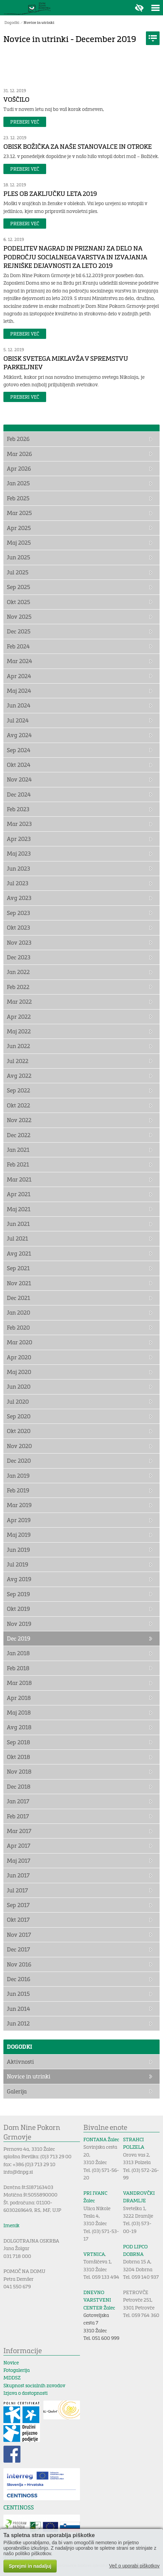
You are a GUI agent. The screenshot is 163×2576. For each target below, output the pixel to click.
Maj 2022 (19, 1031)
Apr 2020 (19, 1357)
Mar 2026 (19, 453)
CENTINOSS (18, 2507)
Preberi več (24, 122)
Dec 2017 (18, 1949)
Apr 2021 (18, 1194)
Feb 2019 (18, 1490)
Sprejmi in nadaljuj (30, 2566)
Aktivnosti (20, 2061)
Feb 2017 (18, 1816)
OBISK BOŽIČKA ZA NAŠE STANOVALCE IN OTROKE (77, 146)
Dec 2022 (18, 1135)
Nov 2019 (19, 1623)
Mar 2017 (19, 1830)
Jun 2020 (18, 1386)
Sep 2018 (18, 1742)
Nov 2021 (19, 1283)
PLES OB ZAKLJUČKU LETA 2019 (50, 193)
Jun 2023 (18, 868)
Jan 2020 (18, 1312)
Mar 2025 (19, 512)
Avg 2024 (19, 735)
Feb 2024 (18, 646)
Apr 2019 (19, 1519)
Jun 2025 (18, 557)
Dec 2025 (18, 631)
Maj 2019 (19, 1534)
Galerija (17, 2091)
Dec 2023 (18, 957)
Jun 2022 (18, 1045)
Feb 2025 (18, 498)
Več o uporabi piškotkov (134, 2565)
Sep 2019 (18, 1594)
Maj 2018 (19, 1712)
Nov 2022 (19, 1120)
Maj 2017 (18, 1860)
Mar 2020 (19, 1342)
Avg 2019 (19, 1579)
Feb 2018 (18, 1668)
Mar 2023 (19, 823)
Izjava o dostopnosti (25, 2393)
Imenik (11, 2225)
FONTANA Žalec (101, 2139)
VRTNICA (94, 2254)
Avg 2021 (19, 1253)
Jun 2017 (18, 1875)
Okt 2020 (18, 1430)
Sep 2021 (18, 1268)
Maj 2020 (19, 1371)
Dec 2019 (18, 1638)
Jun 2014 (18, 2008)
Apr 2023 (19, 838)
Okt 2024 (18, 764)
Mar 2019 (19, 1504)
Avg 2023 (19, 897)
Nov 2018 (19, 1771)
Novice (11, 2362)
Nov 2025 (19, 616)
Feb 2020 (18, 1327)
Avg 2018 (19, 1727)
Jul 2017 (17, 1890)
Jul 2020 (18, 1401)
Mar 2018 (19, 1682)
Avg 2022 (19, 1075)
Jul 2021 (17, 1238)
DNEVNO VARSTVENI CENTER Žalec (99, 2300)
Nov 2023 (19, 942)
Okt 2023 (18, 927)
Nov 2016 (19, 1964)
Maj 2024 (19, 690)
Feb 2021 (18, 1164)
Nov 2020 (19, 1445)
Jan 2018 (18, 1653)
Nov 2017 (19, 1934)
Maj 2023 (19, 853)
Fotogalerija (16, 2370)
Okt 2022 (18, 1105)
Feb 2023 (18, 809)
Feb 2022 (18, 986)
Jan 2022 (18, 971)
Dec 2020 (19, 1460)
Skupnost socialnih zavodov (34, 2385)
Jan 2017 (18, 1801)
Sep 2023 (18, 912)
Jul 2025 (17, 572)
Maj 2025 (19, 542)
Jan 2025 (18, 483)
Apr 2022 (19, 1016)
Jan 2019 (18, 1475)
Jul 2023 (17, 883)
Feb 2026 (18, 438)
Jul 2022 (17, 1060)
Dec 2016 (18, 1979)
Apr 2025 (19, 527)
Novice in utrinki (39, 22)
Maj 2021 (18, 1209)
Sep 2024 (18, 750)
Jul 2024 (18, 720)
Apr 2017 (18, 1845)
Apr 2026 (19, 468)
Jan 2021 (18, 1149)
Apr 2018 (19, 1697)
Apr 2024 (19, 675)
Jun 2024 (18, 705)
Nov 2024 (19, 779)
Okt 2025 (18, 601)
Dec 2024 (19, 794)
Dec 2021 (18, 1297)
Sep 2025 (18, 586)
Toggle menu (155, 7)
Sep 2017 (18, 1904)
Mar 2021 (19, 1179)
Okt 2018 (18, 1756)
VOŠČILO (16, 99)
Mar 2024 (19, 660)
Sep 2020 (18, 1416)
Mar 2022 (19, 1001)
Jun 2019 (18, 1549)
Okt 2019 (18, 1608)
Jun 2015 (18, 1993)
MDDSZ (12, 2377)
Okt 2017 (18, 1919)
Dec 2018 (18, 1786)
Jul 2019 (17, 1564)
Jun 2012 (18, 2023)
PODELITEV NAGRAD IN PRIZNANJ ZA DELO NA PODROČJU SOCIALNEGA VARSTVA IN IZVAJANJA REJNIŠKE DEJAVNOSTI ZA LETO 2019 (75, 256)
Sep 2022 (18, 1090)
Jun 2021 (18, 1223)
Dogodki (11, 22)
